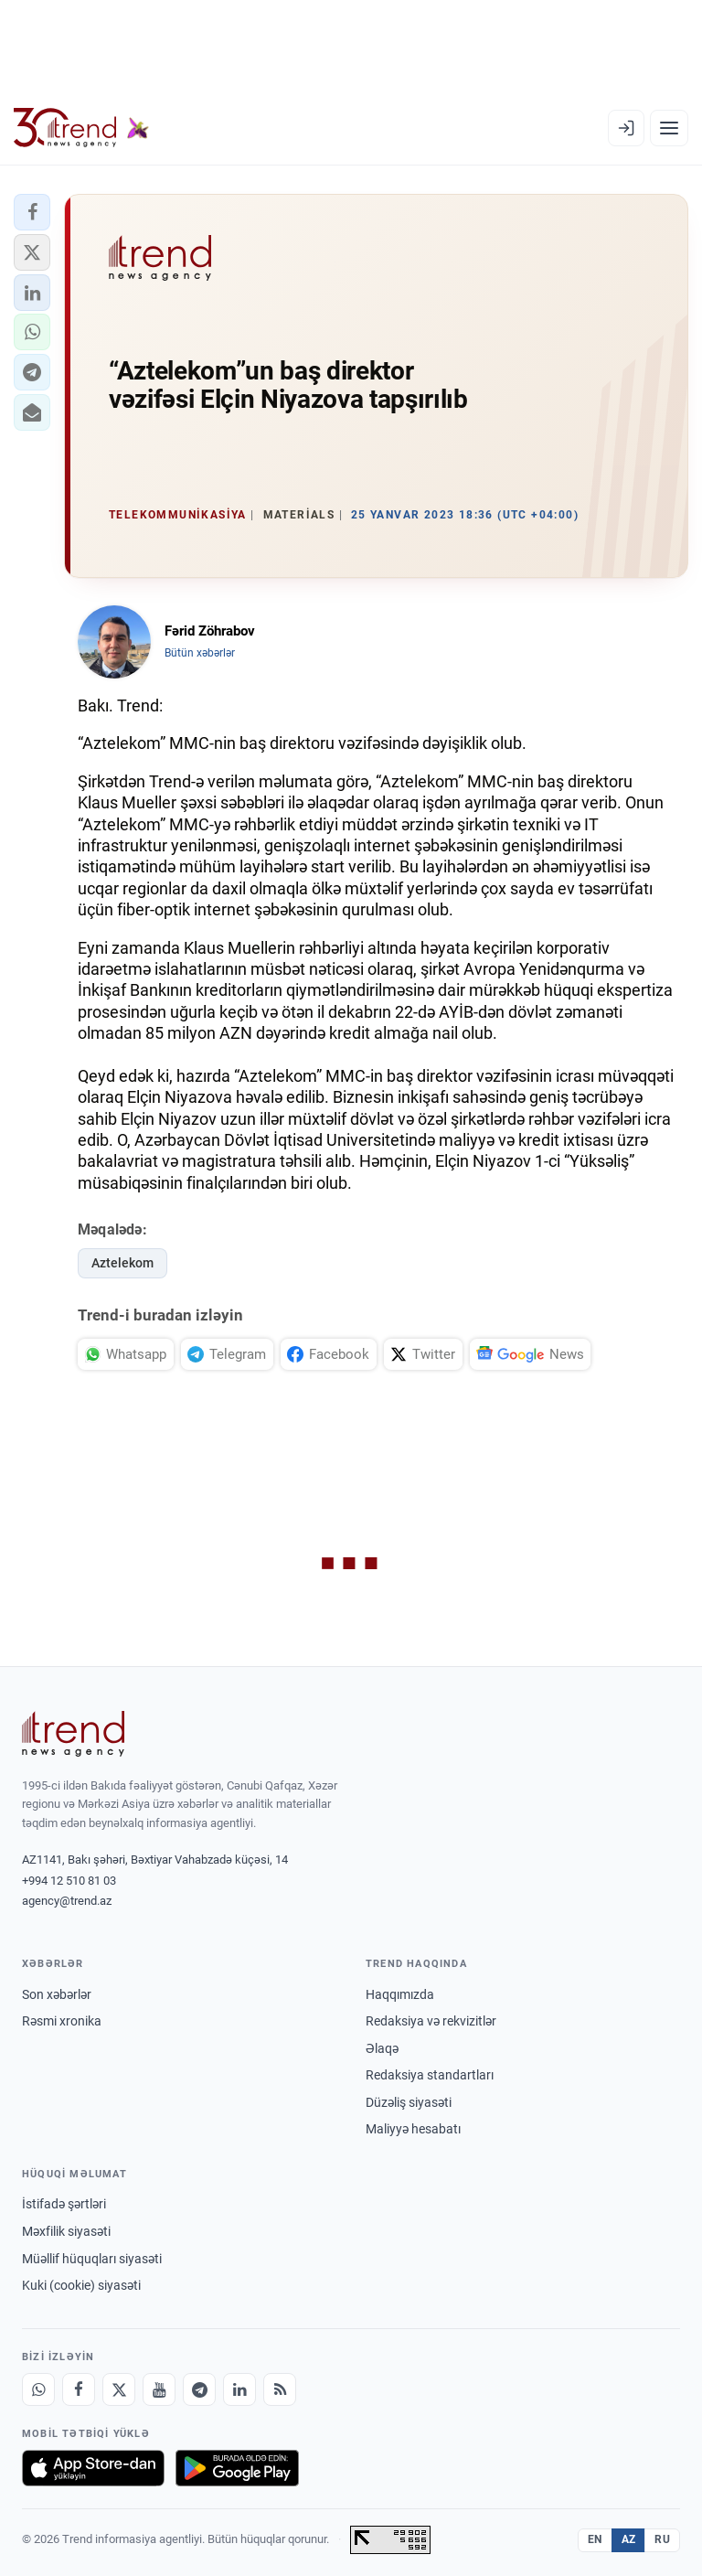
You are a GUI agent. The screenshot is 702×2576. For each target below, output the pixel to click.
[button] (32, 212)
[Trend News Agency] (73, 1734)
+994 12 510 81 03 (69, 1880)
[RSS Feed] (279, 2389)
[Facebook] (78, 2389)
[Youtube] (159, 2389)
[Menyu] (669, 128)
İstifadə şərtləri (64, 2204)
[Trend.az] (81, 128)
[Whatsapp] (38, 2389)
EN (595, 2539)
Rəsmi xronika (61, 2021)
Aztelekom (122, 1263)
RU (662, 2539)
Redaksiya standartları (430, 2075)
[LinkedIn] (239, 2389)
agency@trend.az (67, 1901)
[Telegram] (199, 2389)
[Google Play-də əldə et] (237, 2468)
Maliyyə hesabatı (413, 2129)
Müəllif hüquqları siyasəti (92, 2258)
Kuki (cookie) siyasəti (81, 2285)
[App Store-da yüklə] (93, 2468)
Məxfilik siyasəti (66, 2231)
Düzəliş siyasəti (409, 2102)
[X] (118, 2389)
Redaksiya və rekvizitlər (431, 2021)
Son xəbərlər (56, 1994)
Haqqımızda (400, 1994)
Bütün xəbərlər (200, 653)
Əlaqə (382, 2048)
